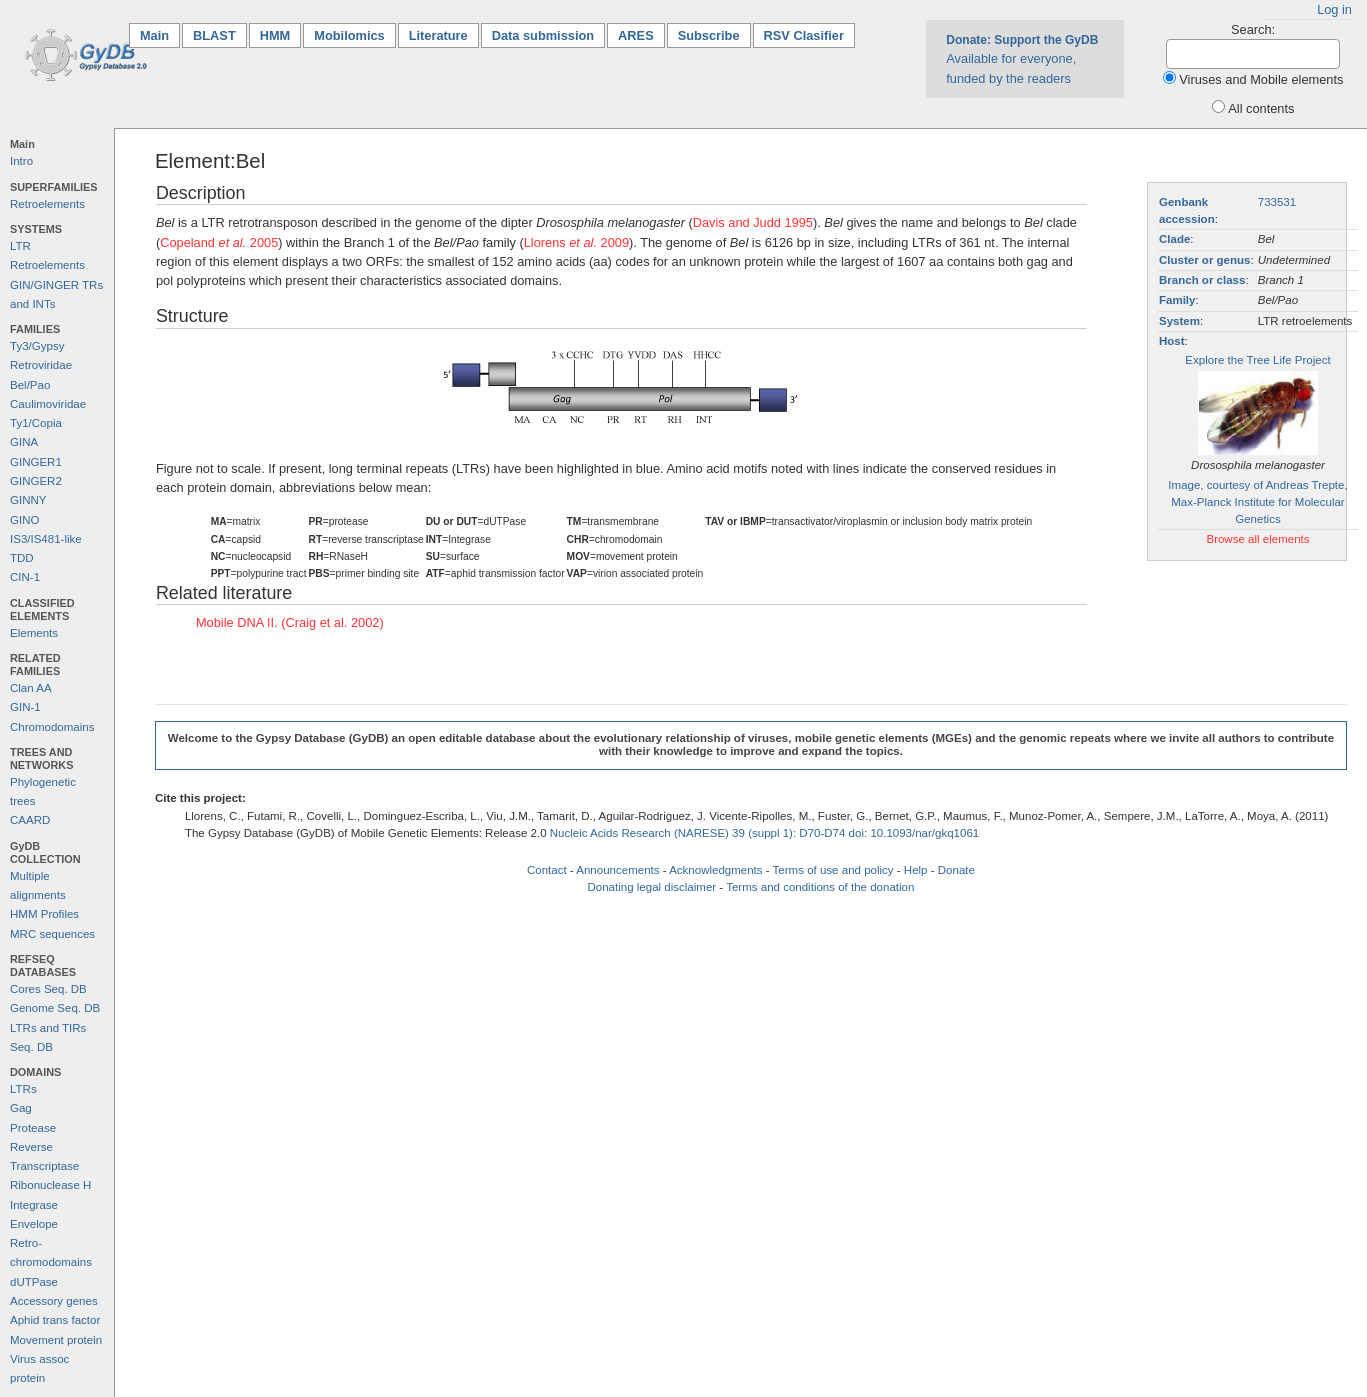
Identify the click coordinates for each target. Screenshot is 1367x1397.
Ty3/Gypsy (37, 346)
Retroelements (47, 204)
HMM (275, 35)
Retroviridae (41, 365)
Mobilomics (349, 35)
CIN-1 (25, 577)
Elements (34, 633)
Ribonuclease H (50, 1185)
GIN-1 (25, 707)
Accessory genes (54, 1301)
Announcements (617, 870)
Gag (21, 1108)
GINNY (28, 500)
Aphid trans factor (55, 1320)
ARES (636, 35)
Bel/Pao (30, 385)
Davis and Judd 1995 (753, 222)
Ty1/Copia (36, 423)
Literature (438, 35)
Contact (547, 870)
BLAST (214, 35)
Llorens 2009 (576, 242)
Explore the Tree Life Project (1257, 360)
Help (916, 870)
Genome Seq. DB (55, 1008)
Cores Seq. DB (48, 989)
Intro (21, 161)
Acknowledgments (715, 870)
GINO (24, 520)
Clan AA (31, 688)
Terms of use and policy (833, 870)
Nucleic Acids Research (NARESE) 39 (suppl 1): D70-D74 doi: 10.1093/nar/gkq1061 (765, 833)
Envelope (34, 1224)
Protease (33, 1128)
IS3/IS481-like (46, 539)
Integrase (34, 1205)
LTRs (23, 1089)
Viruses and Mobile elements (1261, 79)
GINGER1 (36, 462)
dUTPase (34, 1282)
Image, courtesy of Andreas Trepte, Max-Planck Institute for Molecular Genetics (1257, 502)
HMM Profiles (44, 914)
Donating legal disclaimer (651, 887)
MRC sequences (52, 934)
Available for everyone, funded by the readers (1022, 59)
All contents (1261, 108)
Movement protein (56, 1340)
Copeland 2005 (219, 242)
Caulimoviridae (48, 404)
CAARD (30, 820)
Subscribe (709, 35)
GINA (24, 442)
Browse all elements (1257, 539)
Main (160, 34)
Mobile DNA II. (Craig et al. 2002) (290, 622)
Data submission (543, 35)
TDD (22, 558)
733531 (1277, 202)
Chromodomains (52, 727)
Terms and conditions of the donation (820, 887)
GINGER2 (36, 481)
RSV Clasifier (804, 35)
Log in (1334, 9)
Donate (956, 870)
